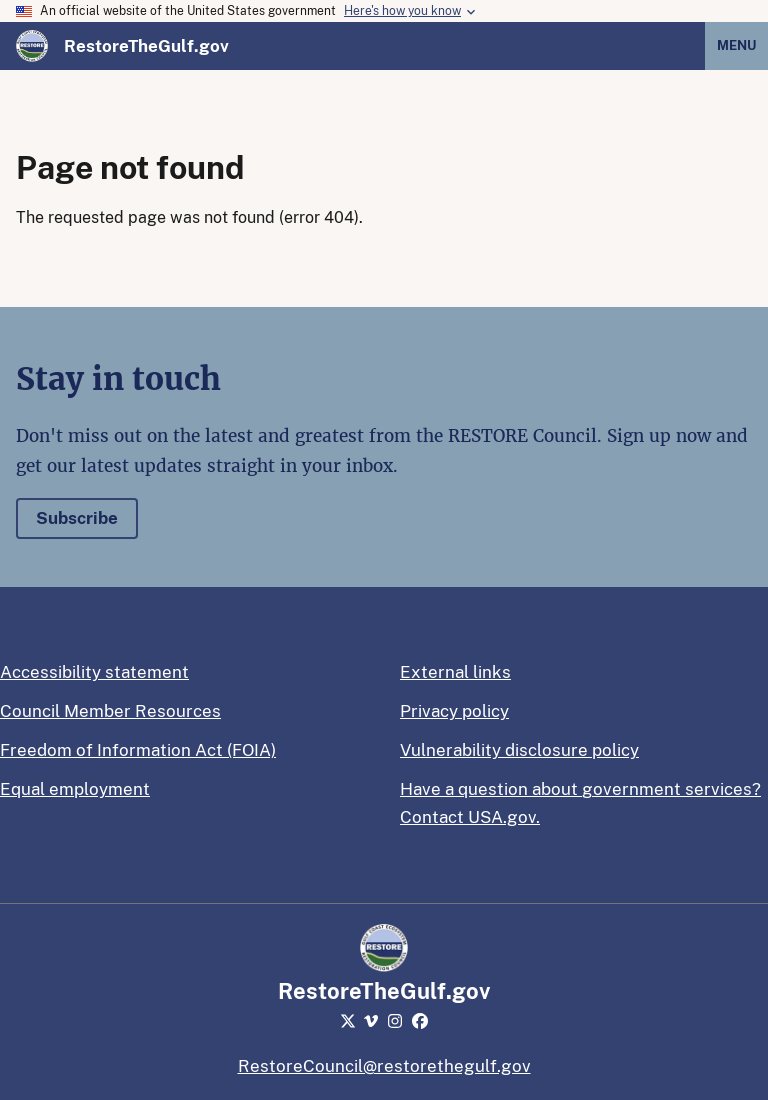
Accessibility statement (94, 672)
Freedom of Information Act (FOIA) (138, 750)
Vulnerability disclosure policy (519, 750)
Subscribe (77, 518)
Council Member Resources (110, 711)
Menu (736, 45)
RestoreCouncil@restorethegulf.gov (384, 1066)
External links (455, 672)
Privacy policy (454, 711)
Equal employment (75, 789)
